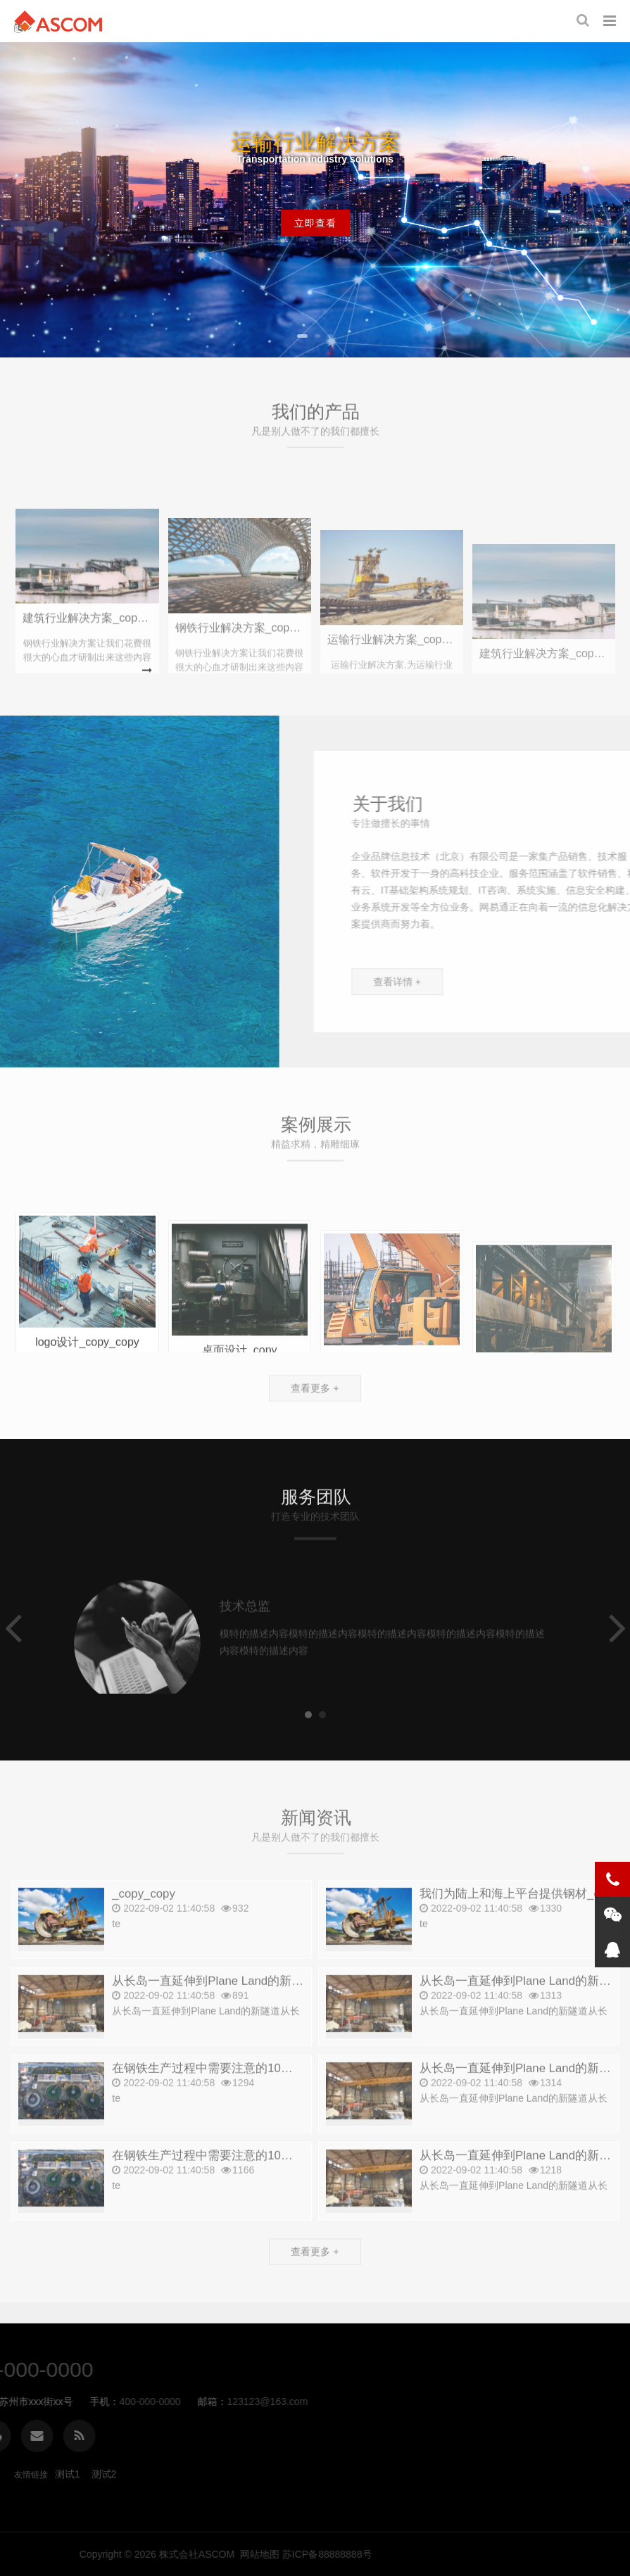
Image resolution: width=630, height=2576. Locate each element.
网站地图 (559, 2554)
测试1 (67, 2474)
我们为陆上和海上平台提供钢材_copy (519, 1931)
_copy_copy (143, 1931)
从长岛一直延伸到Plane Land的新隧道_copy (229, 2018)
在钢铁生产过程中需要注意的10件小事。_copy (236, 2193)
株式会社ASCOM (58, 21)
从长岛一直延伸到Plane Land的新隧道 (521, 2018)
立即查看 (315, 223)
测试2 (104, 2474)
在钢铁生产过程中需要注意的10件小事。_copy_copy (251, 2105)
